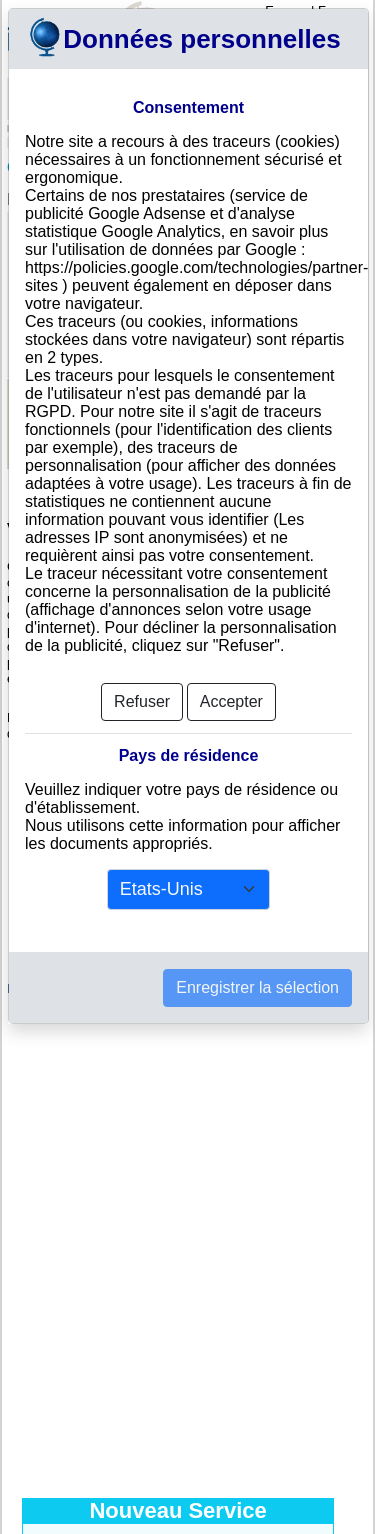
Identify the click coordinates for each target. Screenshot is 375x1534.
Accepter (231, 701)
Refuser (142, 701)
